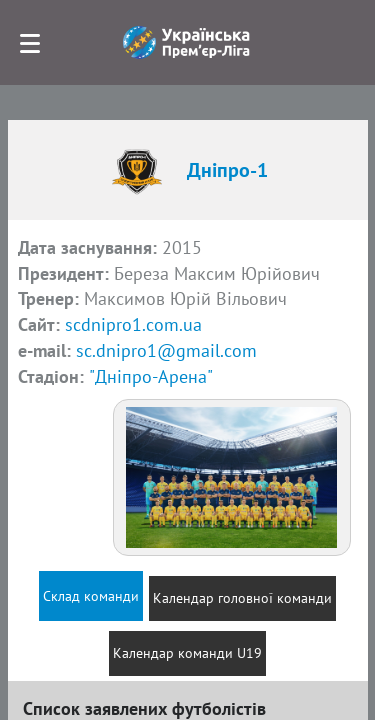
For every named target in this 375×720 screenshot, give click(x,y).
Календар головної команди (242, 598)
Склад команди (91, 596)
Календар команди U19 (187, 653)
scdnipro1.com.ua (133, 324)
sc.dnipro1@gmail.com (166, 350)
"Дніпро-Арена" (151, 376)
